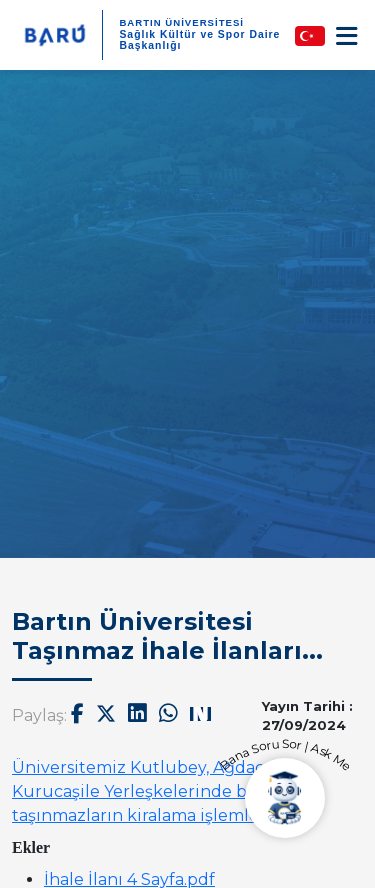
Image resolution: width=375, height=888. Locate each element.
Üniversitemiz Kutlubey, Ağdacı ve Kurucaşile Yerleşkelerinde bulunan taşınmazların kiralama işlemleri (159, 791)
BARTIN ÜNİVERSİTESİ (181, 22)
